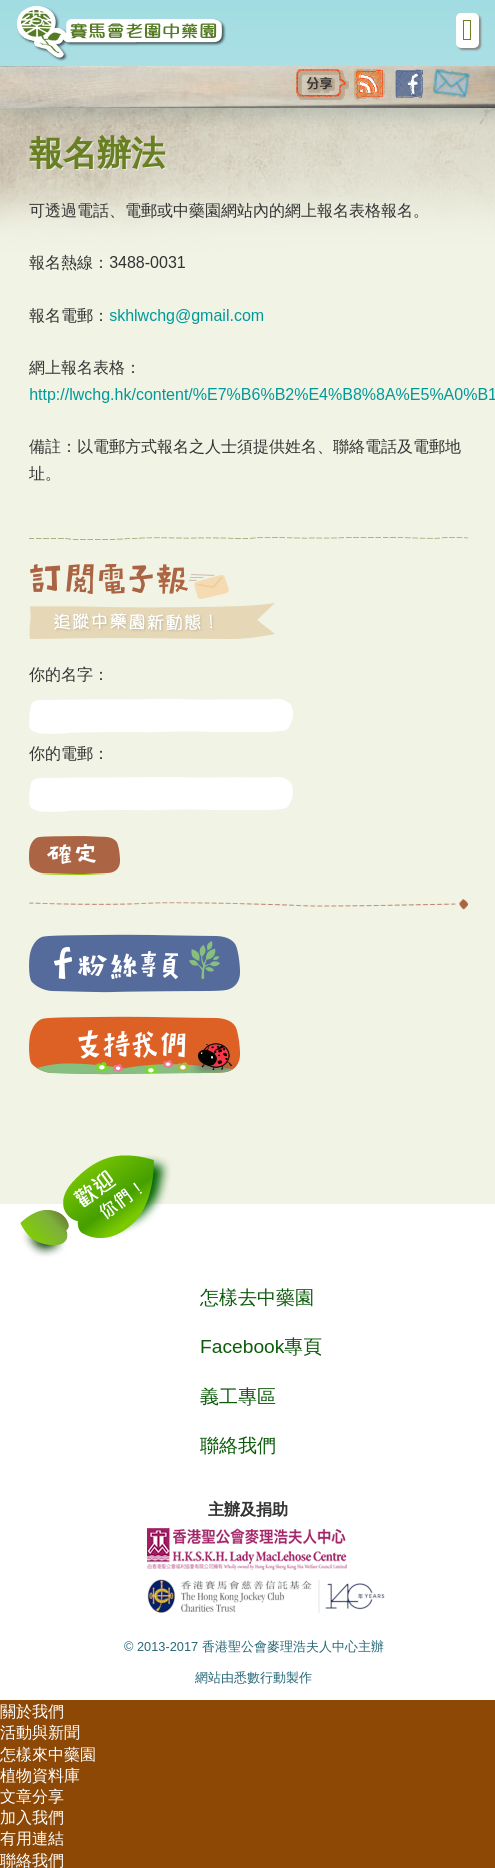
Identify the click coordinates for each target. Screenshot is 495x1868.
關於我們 (32, 1711)
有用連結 (32, 1838)
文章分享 (32, 1796)
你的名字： (69, 674)
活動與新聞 (40, 1732)
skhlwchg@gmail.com (186, 315)
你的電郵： (69, 753)
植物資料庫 (40, 1775)
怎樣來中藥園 (48, 1754)
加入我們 (32, 1817)
